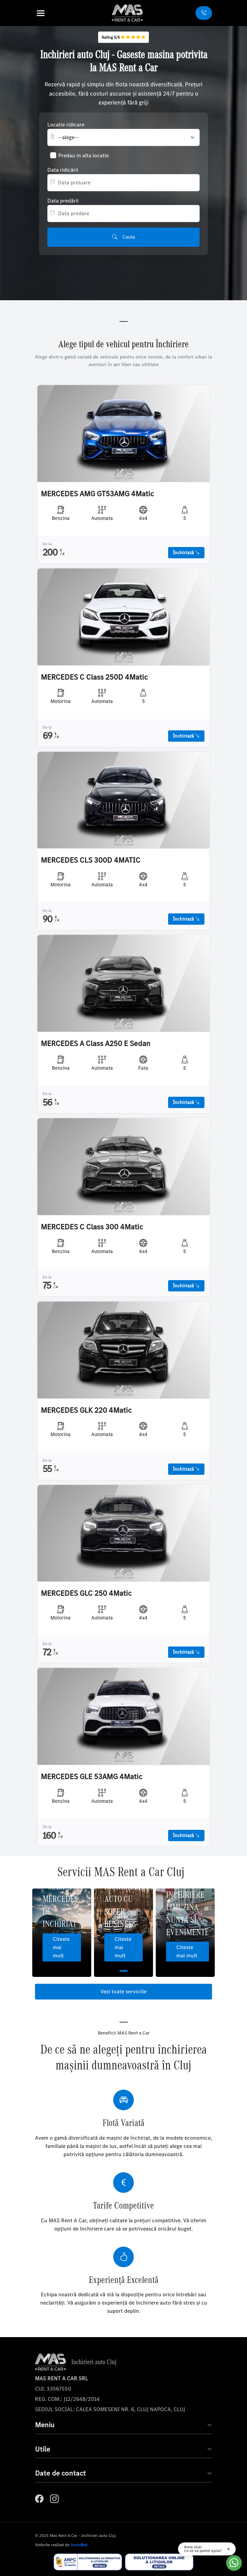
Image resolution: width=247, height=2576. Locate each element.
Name (78, 2545)
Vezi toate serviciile (123, 1991)
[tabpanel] (62, 1932)
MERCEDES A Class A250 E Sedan (95, 1043)
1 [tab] (123, 1971)
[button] (49, 13)
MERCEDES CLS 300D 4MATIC (90, 860)
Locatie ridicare (65, 124)
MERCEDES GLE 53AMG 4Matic (91, 1777)
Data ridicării (62, 169)
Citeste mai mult (61, 1947)
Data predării (63, 200)
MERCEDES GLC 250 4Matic (86, 1593)
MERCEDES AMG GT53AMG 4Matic (97, 494)
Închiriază (186, 552)
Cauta (123, 237)
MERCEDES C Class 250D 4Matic (94, 677)
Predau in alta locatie (83, 155)
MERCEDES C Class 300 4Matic (92, 1227)
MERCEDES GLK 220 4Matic (86, 1410)
